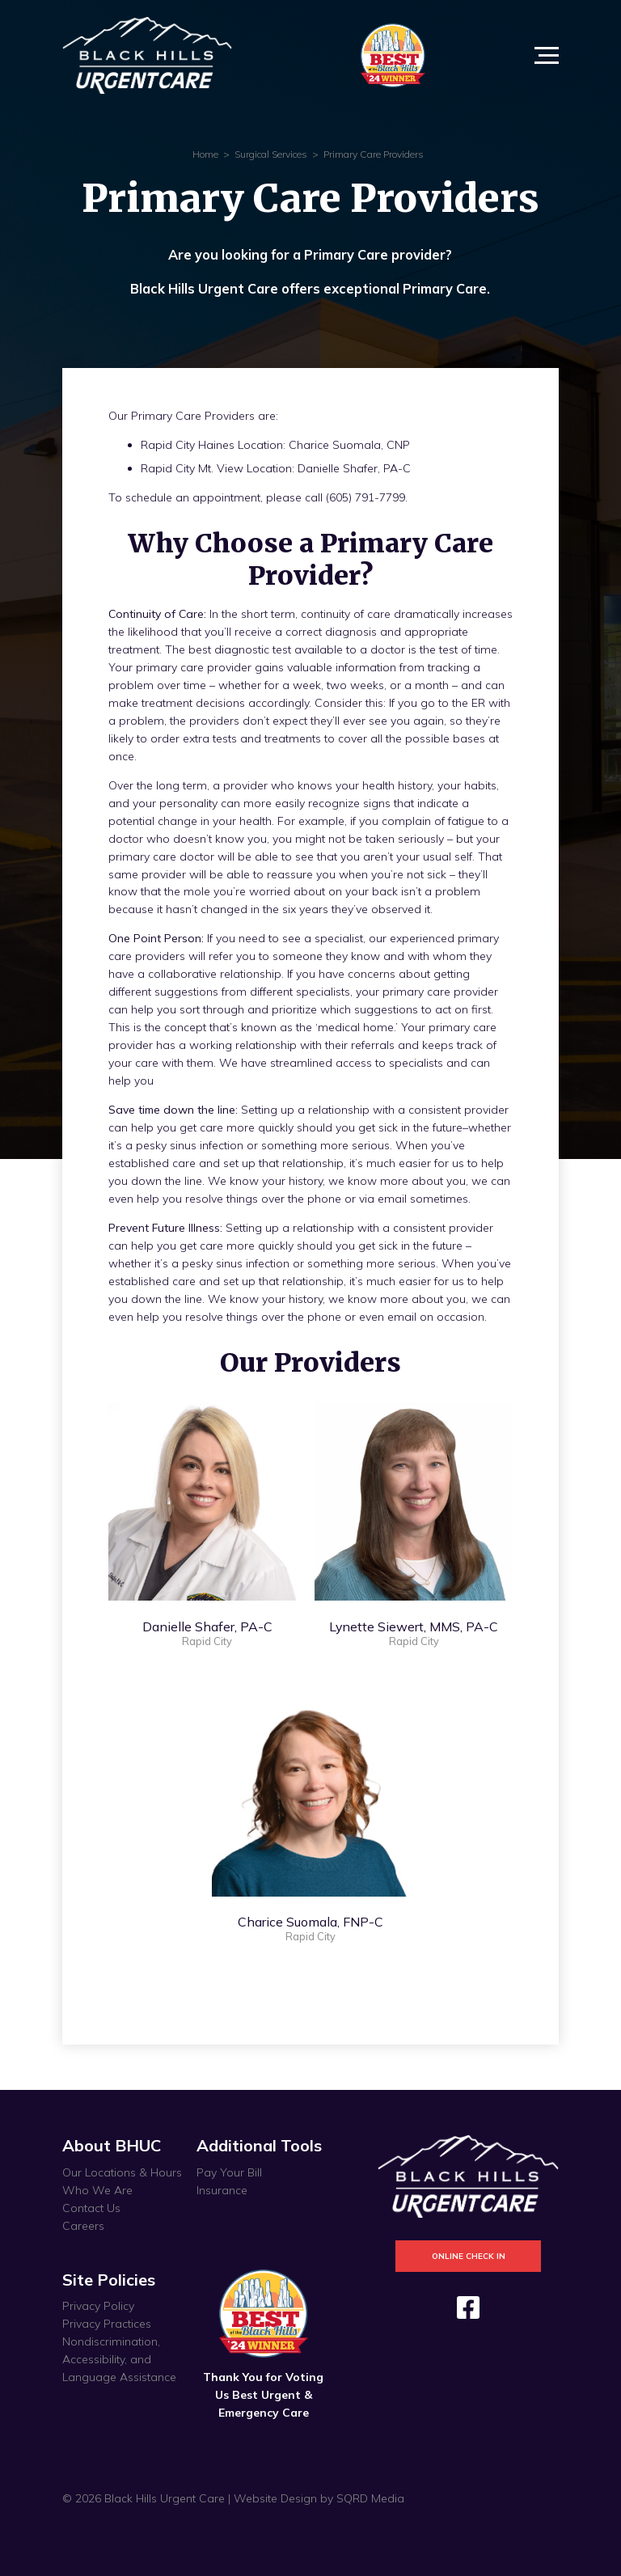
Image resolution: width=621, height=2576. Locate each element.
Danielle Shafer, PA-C (207, 1626)
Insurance (221, 2190)
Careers (83, 2226)
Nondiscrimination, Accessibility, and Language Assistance (119, 2359)
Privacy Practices (106, 2323)
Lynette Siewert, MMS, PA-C (413, 1626)
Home (205, 154)
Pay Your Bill (229, 2172)
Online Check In (468, 2256)
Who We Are (97, 2190)
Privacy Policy (98, 2306)
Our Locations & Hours (122, 2172)
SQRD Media (370, 2498)
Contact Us (91, 2208)
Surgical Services (270, 154)
